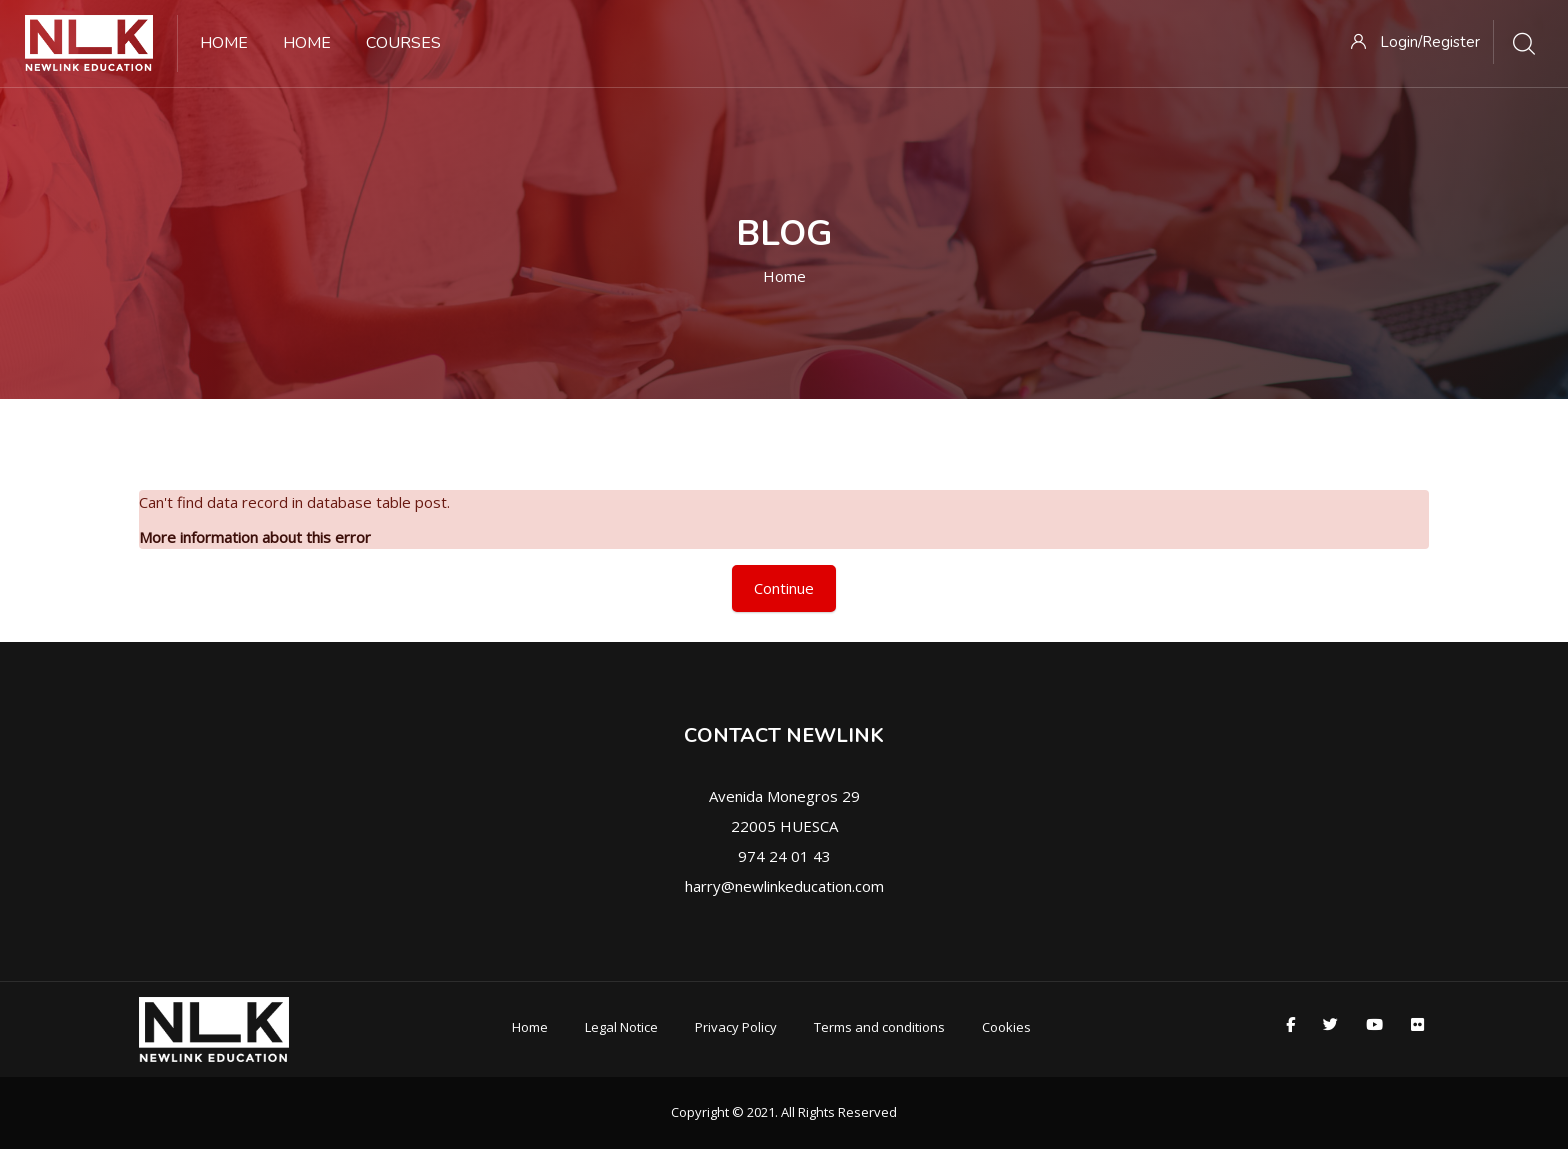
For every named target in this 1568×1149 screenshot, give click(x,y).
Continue (784, 588)
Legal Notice (621, 1027)
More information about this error (255, 537)
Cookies (1006, 1027)
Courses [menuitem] (403, 43)
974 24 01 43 (784, 856)
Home (784, 276)
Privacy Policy (736, 1027)
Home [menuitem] (224, 43)
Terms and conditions (879, 1027)
